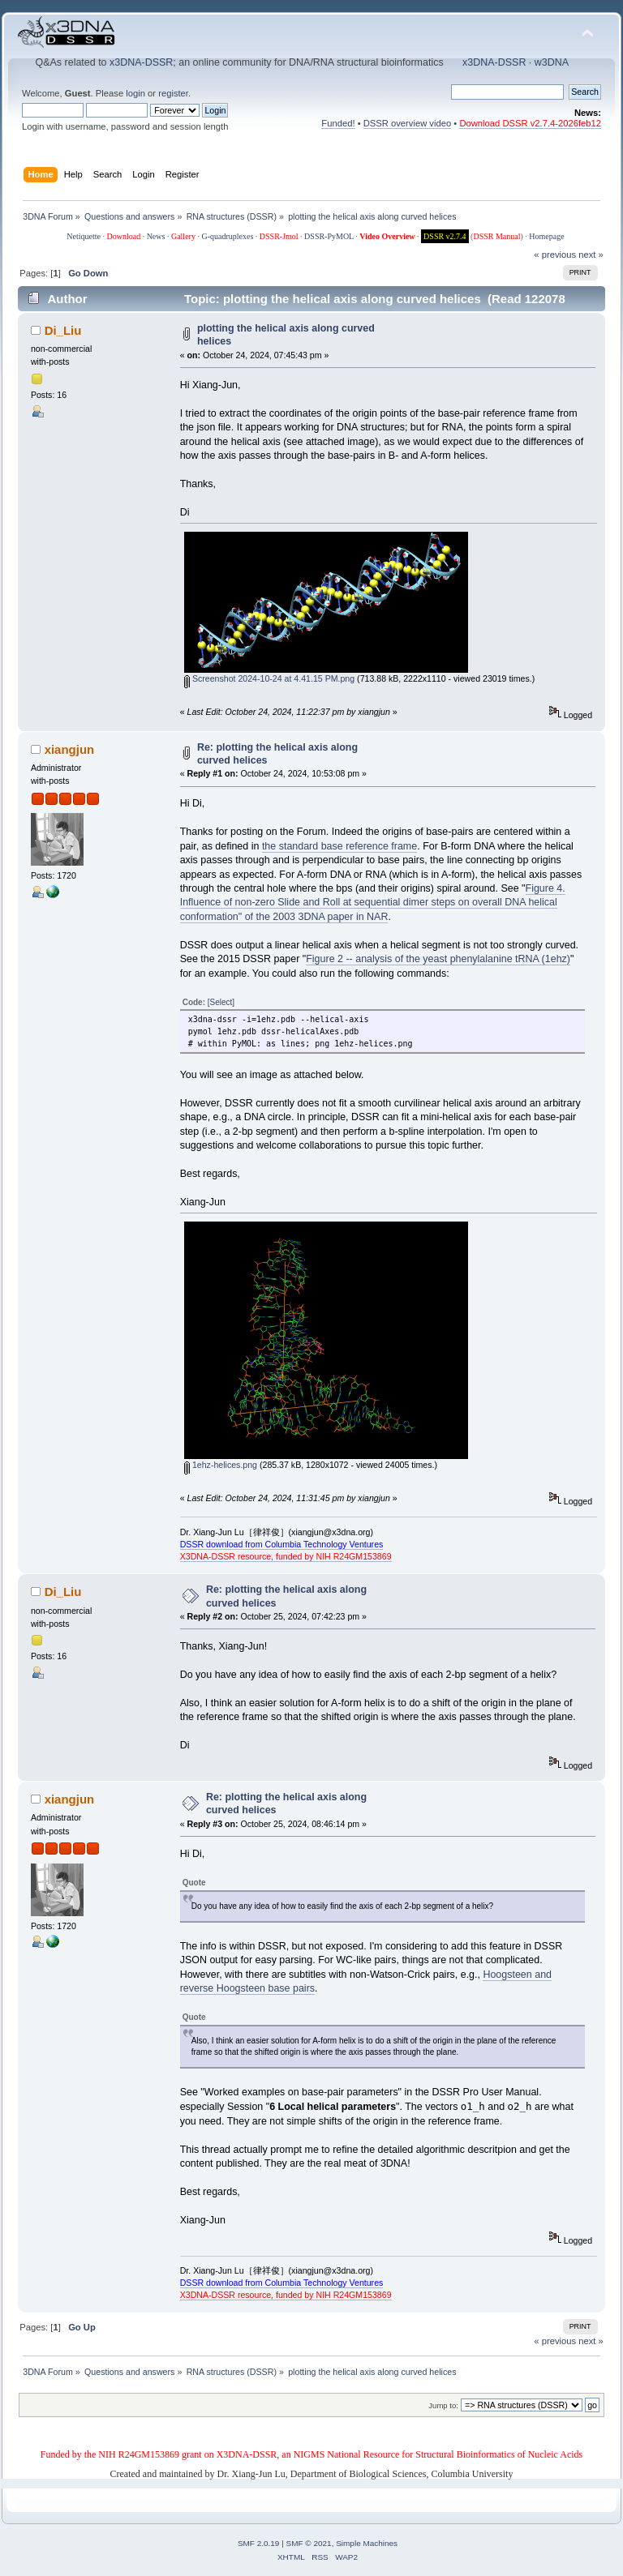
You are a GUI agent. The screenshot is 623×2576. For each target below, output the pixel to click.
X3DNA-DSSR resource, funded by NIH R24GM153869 (286, 1556)
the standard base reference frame (339, 846)
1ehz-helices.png (220, 1465)
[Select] (221, 1002)
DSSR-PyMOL (329, 236)
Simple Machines (366, 2543)
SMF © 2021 (309, 2543)
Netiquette (84, 236)
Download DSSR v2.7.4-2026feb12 (530, 123)
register (173, 93)
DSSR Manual (496, 236)
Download (123, 236)
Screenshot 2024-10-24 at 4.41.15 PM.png (269, 678)
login (135, 93)
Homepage (546, 236)
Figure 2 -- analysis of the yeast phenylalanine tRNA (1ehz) (438, 959)
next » (591, 254)
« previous (555, 254)
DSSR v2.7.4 (444, 236)
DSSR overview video (407, 123)
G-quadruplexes (227, 236)
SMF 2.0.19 (259, 2543)
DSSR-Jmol (279, 236)
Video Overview (387, 236)
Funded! (337, 123)
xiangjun (70, 749)
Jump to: (443, 2405)
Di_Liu (63, 330)
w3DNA (552, 62)
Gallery (183, 236)
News (156, 236)
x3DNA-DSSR (141, 62)
